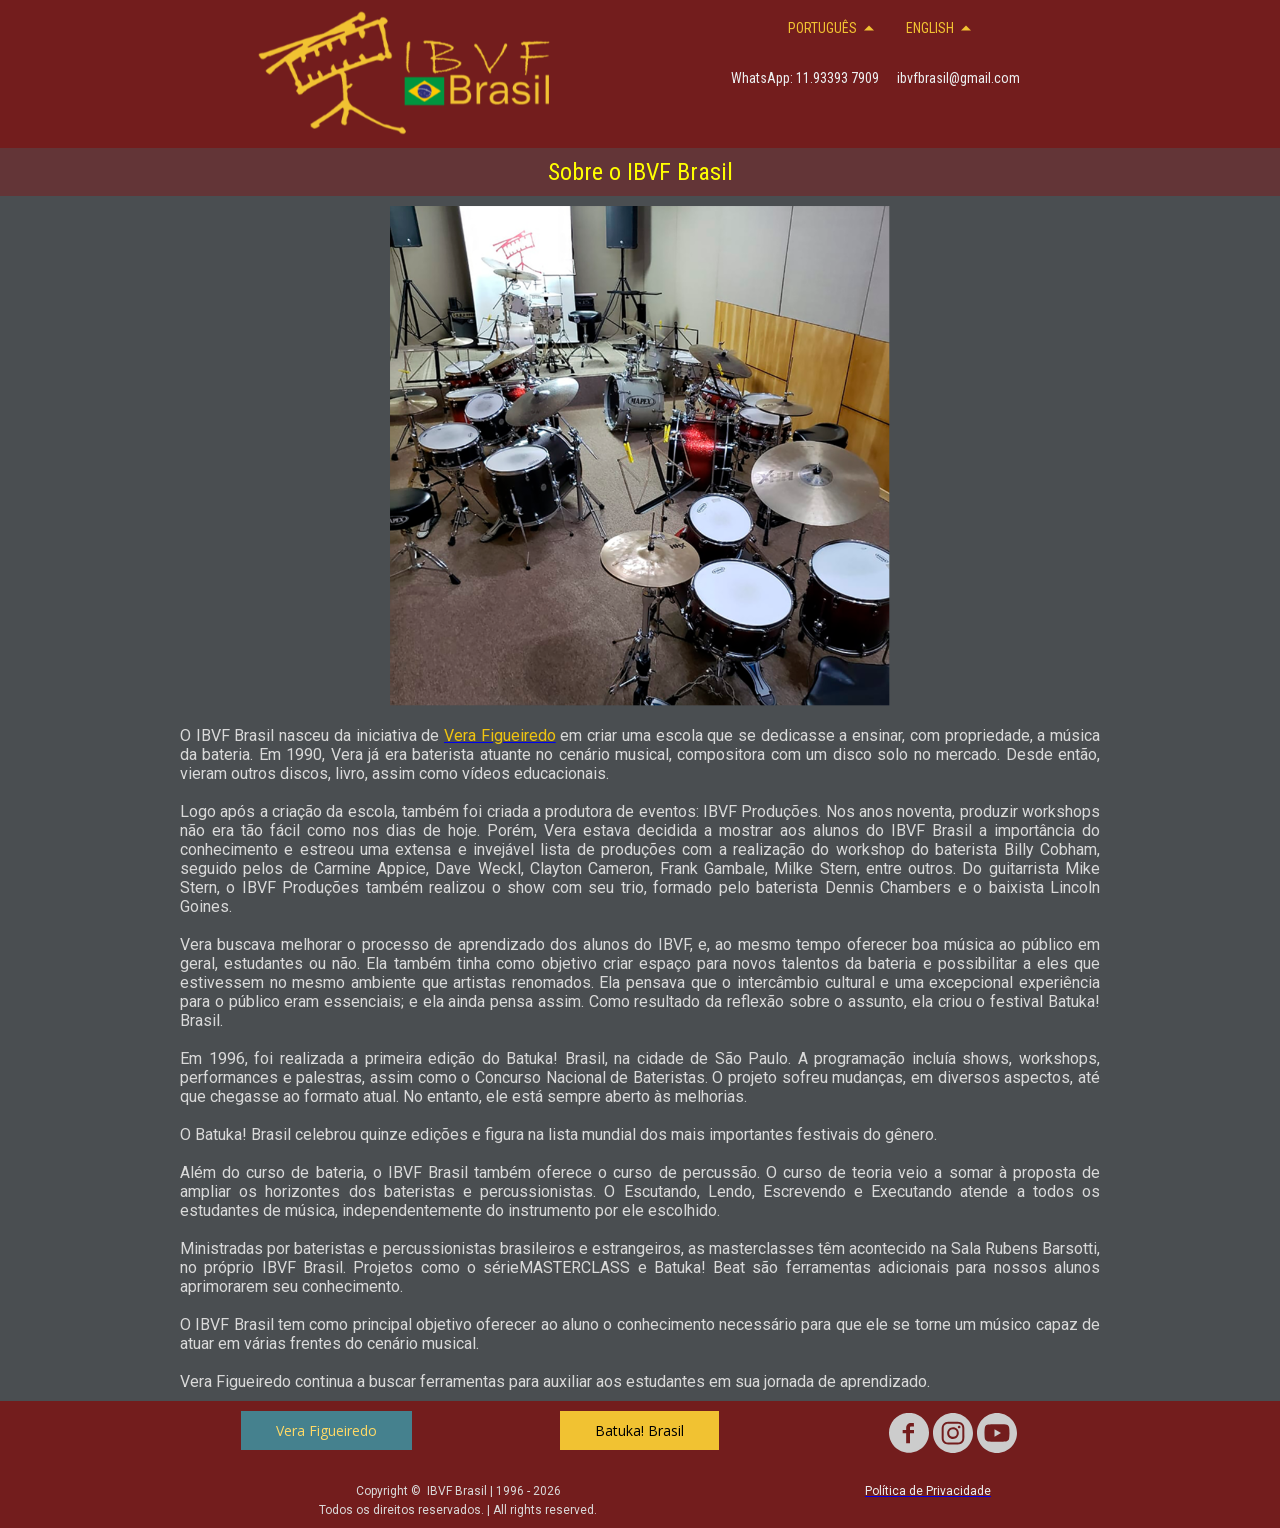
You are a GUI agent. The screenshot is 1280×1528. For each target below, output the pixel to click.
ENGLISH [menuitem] (930, 28)
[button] (326, 1430)
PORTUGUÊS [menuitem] (822, 28)
